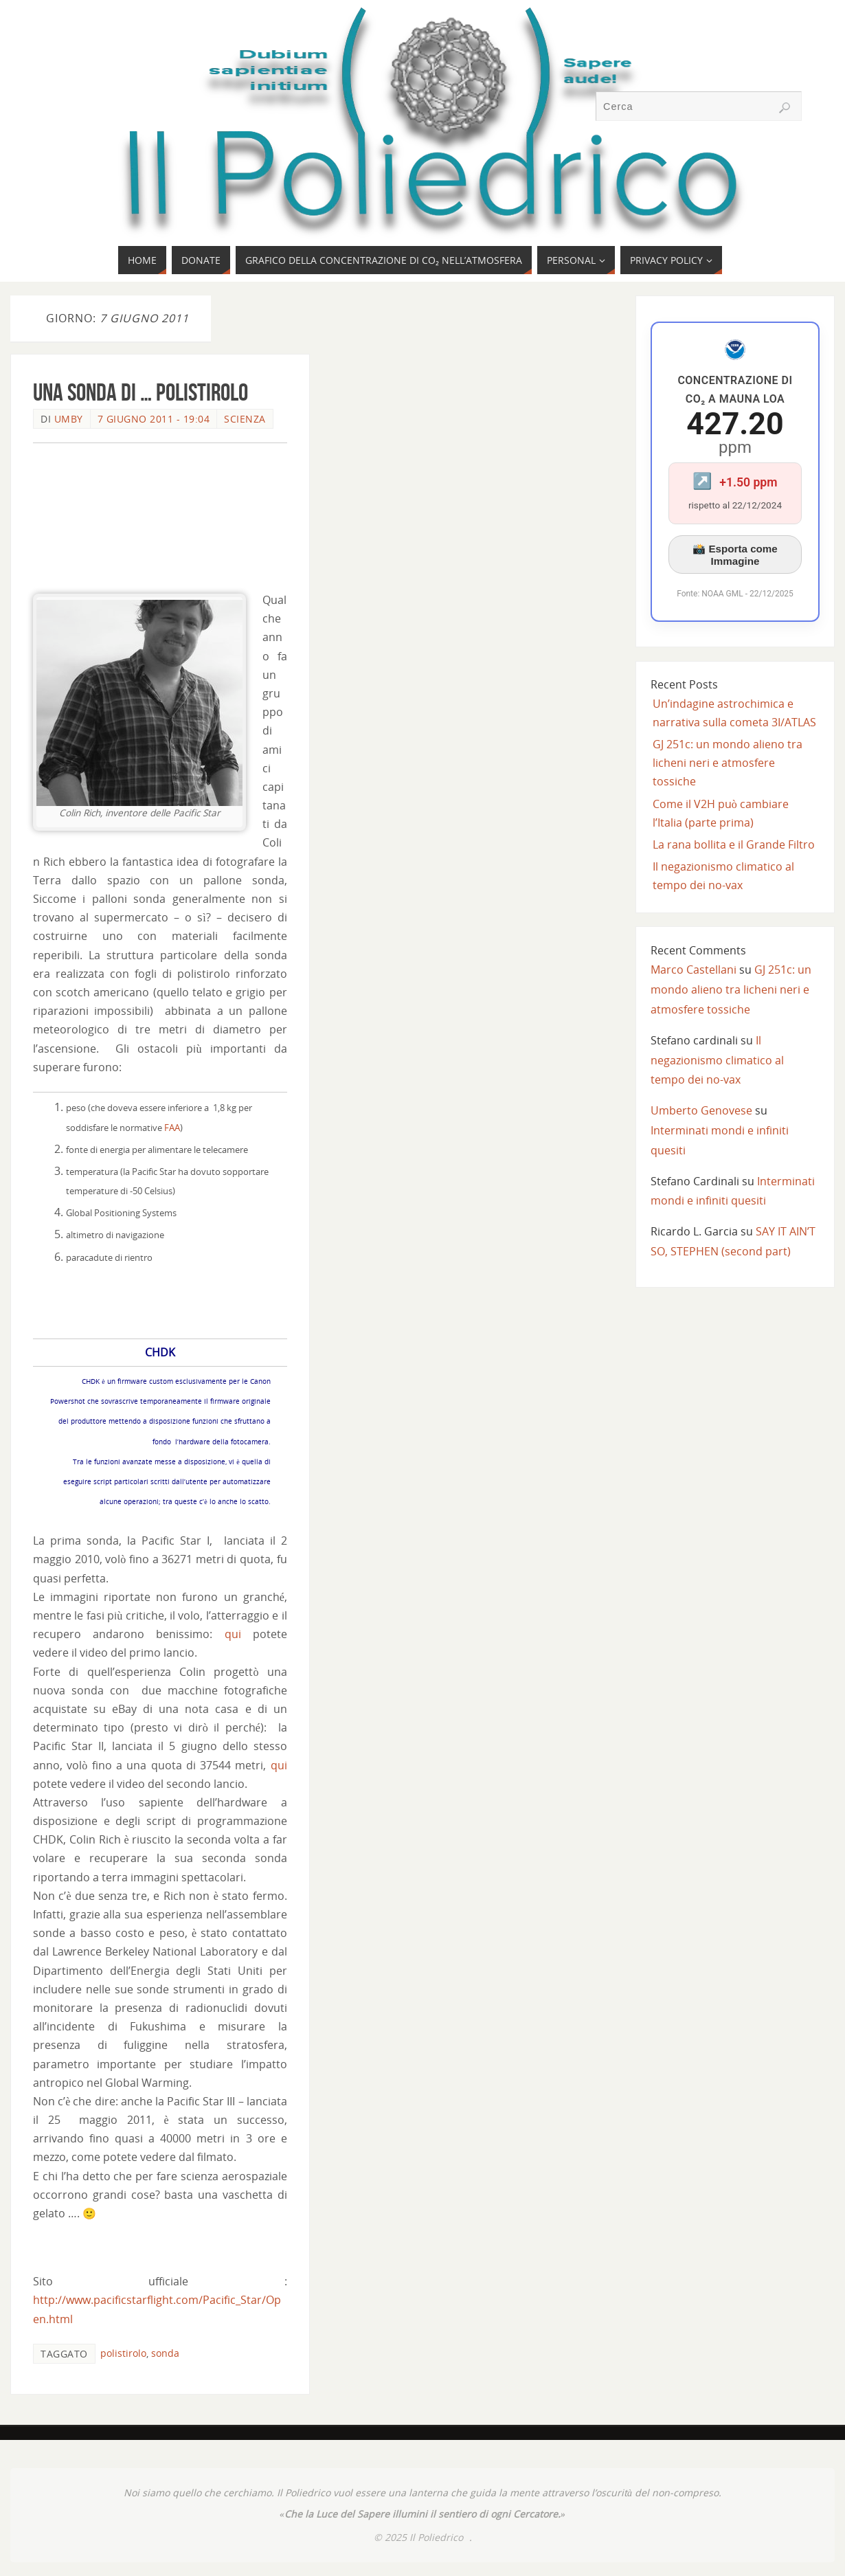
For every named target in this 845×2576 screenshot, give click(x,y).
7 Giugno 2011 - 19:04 (154, 418)
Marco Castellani (693, 969)
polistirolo (123, 2353)
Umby (68, 418)
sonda (165, 2353)
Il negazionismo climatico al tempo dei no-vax (717, 1060)
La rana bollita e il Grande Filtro (734, 844)
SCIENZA (245, 418)
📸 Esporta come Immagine (735, 555)
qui (233, 1634)
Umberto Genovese (701, 1110)
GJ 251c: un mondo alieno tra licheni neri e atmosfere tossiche (727, 763)
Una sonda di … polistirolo (140, 392)
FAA (172, 1127)
